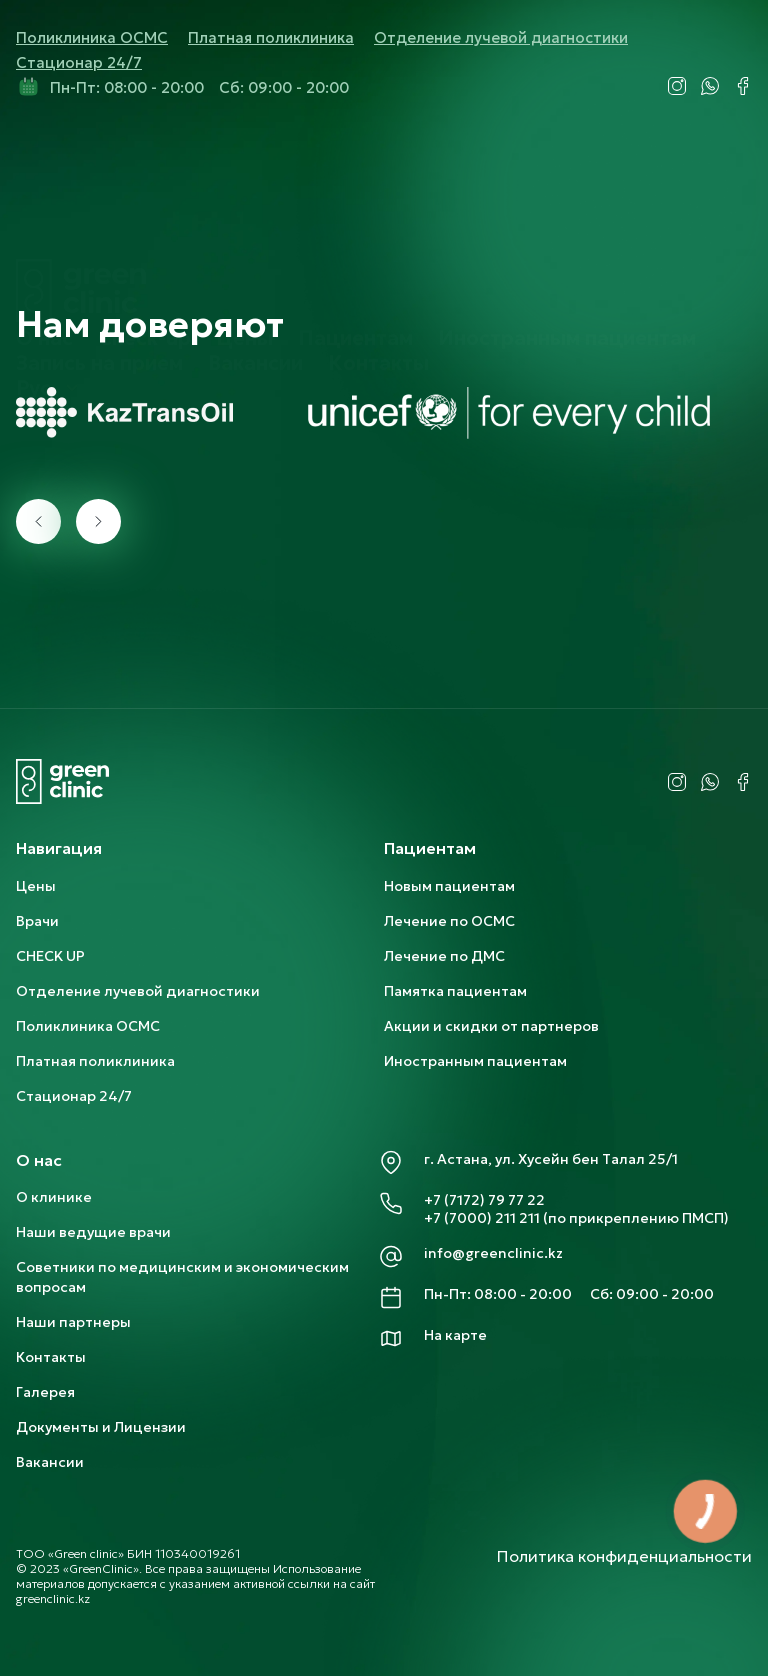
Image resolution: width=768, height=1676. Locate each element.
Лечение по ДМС (444, 956)
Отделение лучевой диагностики (501, 37)
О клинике (54, 1197)
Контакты (378, 224)
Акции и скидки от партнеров (491, 1026)
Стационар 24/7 (79, 62)
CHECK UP (50, 956)
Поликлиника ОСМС (92, 37)
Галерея (45, 1392)
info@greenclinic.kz (493, 1253)
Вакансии (255, 224)
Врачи (37, 921)
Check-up (144, 199)
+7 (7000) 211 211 (482, 1218)
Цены (244, 199)
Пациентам (355, 199)
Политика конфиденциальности (624, 1556)
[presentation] (38, 521)
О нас (44, 199)
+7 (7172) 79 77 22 (484, 1200)
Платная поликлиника (271, 37)
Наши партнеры (73, 1322)
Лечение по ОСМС (449, 921)
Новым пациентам (449, 886)
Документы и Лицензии (101, 1427)
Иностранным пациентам (567, 199)
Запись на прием (99, 224)
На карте (455, 1335)
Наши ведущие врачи (93, 1232)
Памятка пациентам (455, 991)
